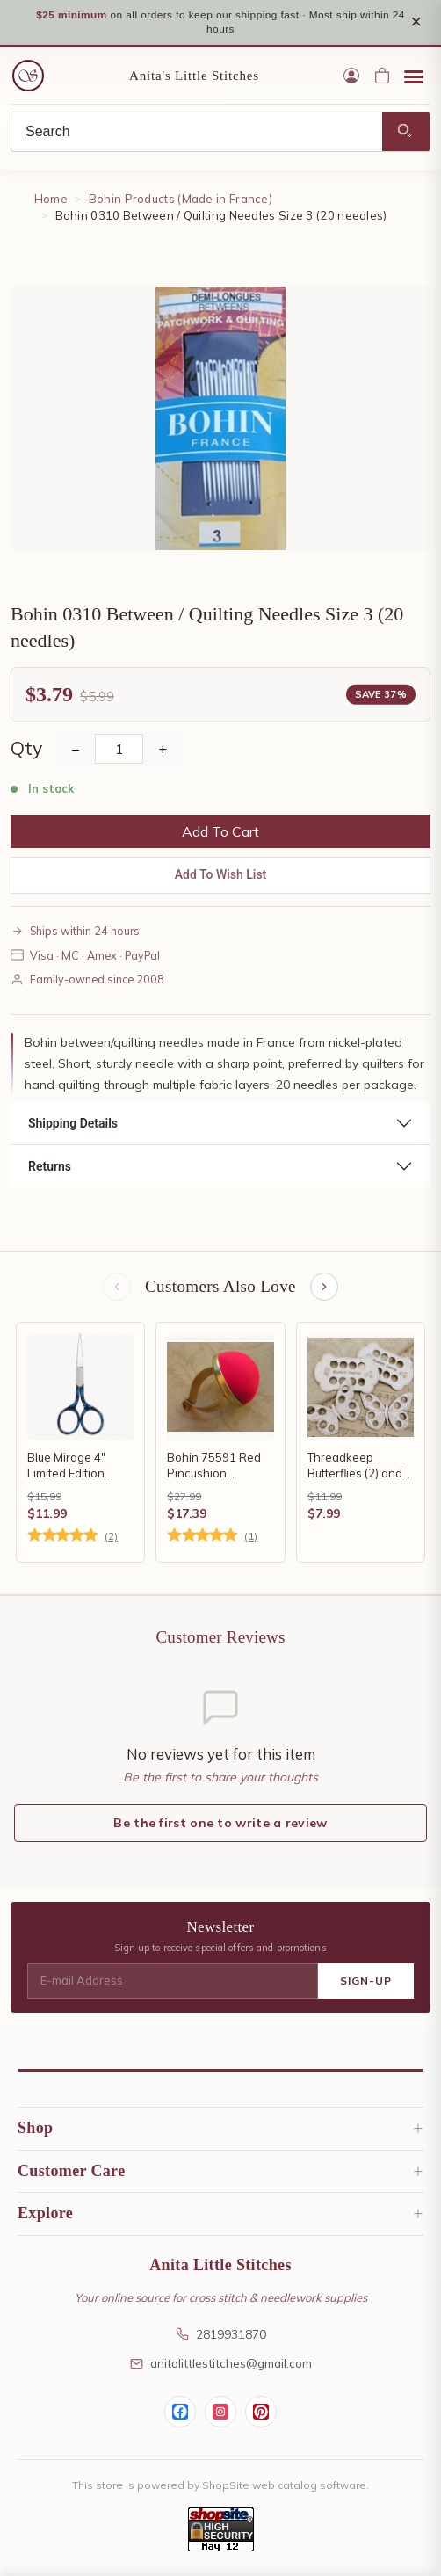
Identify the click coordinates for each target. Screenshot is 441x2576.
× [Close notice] (416, 22)
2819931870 (221, 2334)
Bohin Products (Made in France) (180, 199)
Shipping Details (73, 1124)
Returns (49, 1167)
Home (51, 199)
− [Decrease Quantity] (75, 749)
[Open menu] (413, 76)
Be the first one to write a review (220, 1824)
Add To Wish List (221, 875)
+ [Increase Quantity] (162, 749)
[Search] (196, 132)
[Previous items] (117, 1287)
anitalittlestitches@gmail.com (221, 2363)
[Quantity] (119, 750)
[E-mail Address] (172, 1981)
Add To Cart (220, 832)
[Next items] (324, 1287)
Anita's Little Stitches (194, 76)
